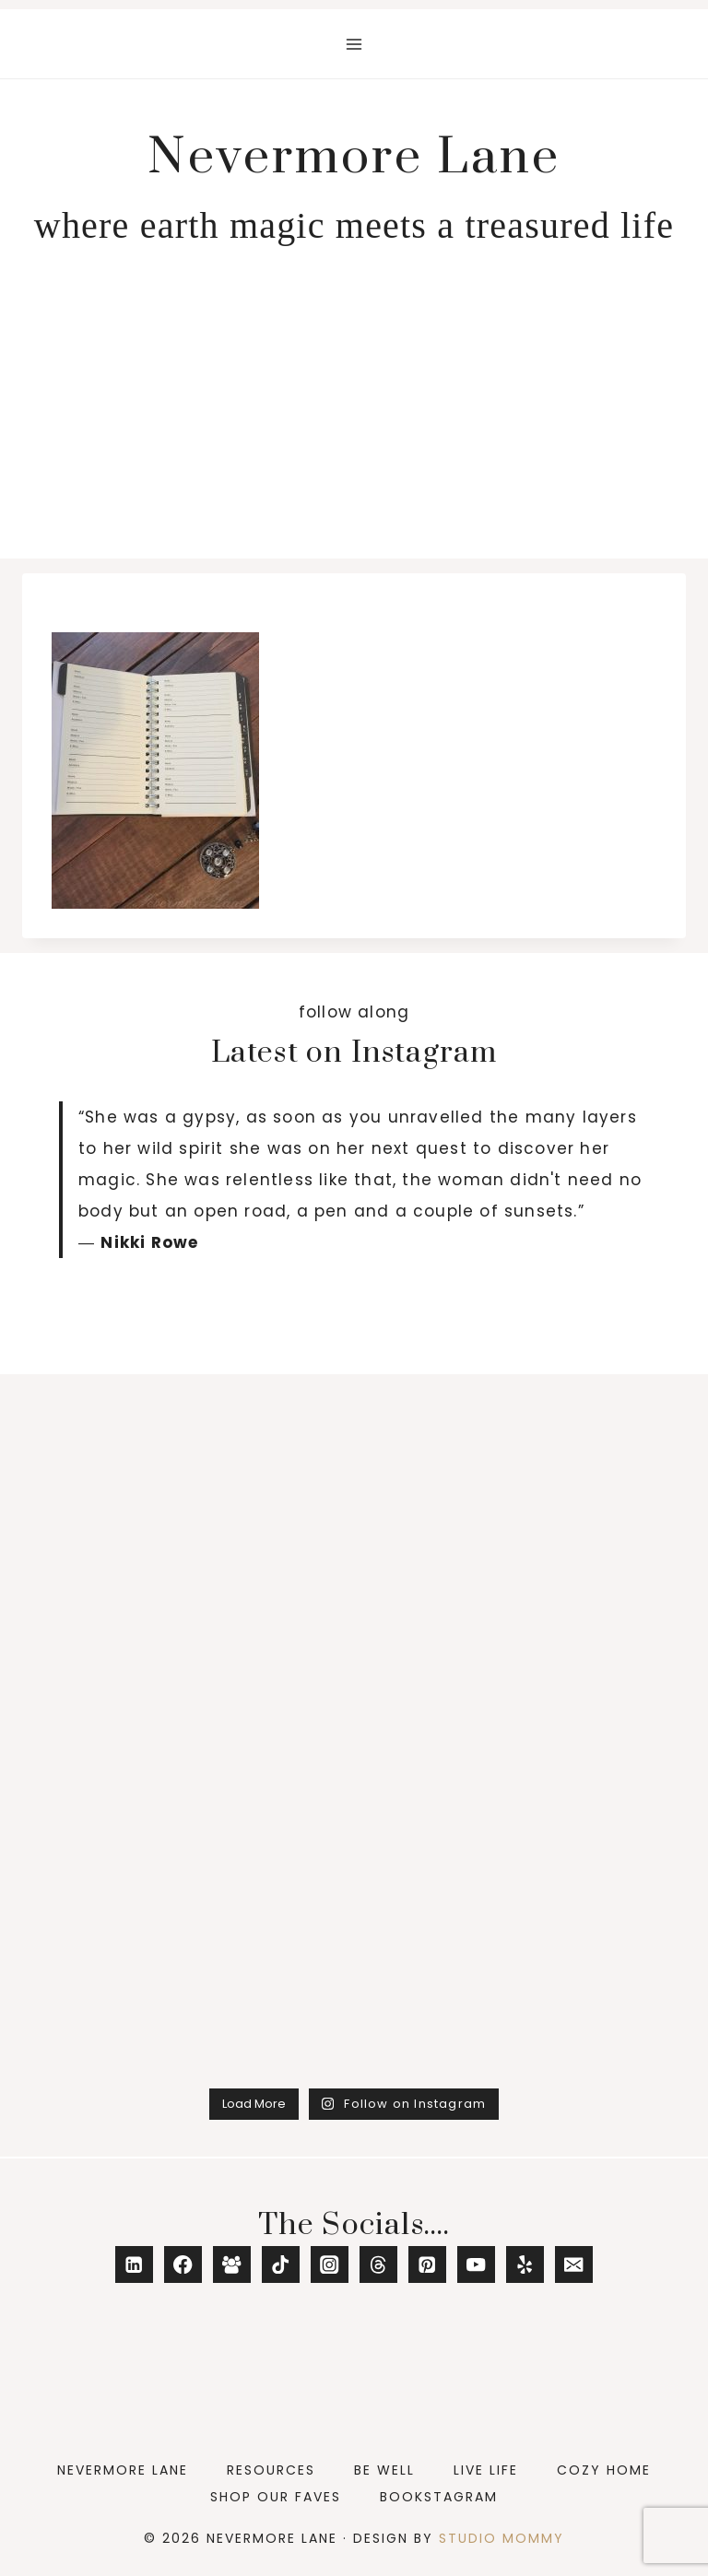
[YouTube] (476, 2265)
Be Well (384, 2470)
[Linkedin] (134, 2265)
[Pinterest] (427, 2265)
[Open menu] (354, 43)
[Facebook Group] (232, 2265)
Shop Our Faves (275, 2497)
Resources (271, 2470)
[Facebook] (183, 2265)
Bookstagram (439, 2497)
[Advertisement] (354, 420)
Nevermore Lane (122, 2470)
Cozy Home (604, 2470)
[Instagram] (329, 2265)
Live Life (486, 2470)
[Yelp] (525, 2265)
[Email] (574, 2265)
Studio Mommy (501, 2538)
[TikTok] (281, 2265)
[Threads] (378, 2265)
